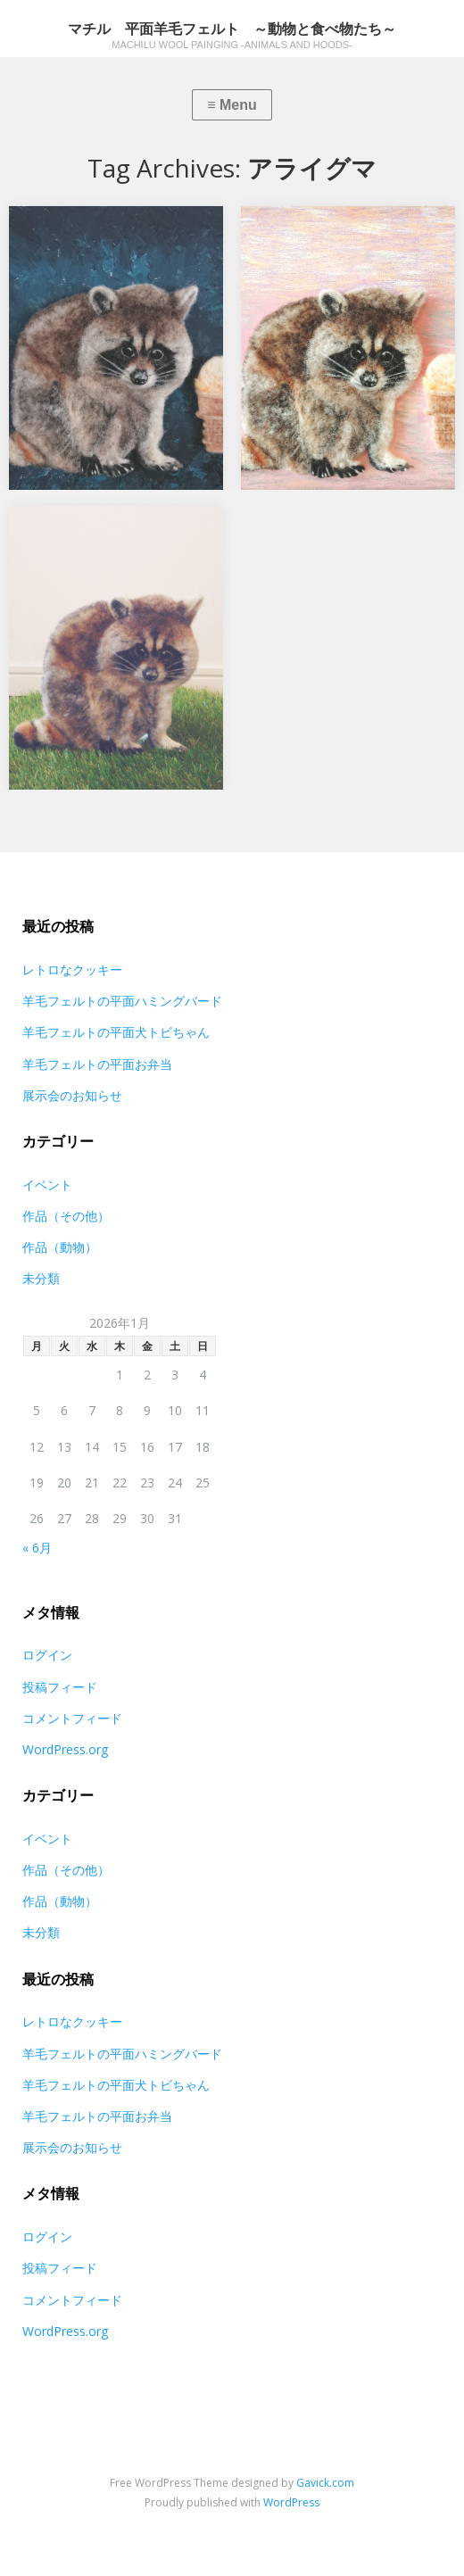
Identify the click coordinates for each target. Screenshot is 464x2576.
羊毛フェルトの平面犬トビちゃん (116, 1031)
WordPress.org (65, 1749)
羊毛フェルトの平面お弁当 (97, 1064)
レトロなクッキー (72, 969)
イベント (47, 1184)
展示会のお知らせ (72, 1095)
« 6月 (37, 1547)
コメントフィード (72, 1718)
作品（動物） (59, 1246)
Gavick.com (325, 2482)
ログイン (47, 1654)
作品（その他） (66, 1215)
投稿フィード (59, 1686)
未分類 (41, 1278)
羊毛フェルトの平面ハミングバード (122, 1000)
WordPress (291, 2502)
